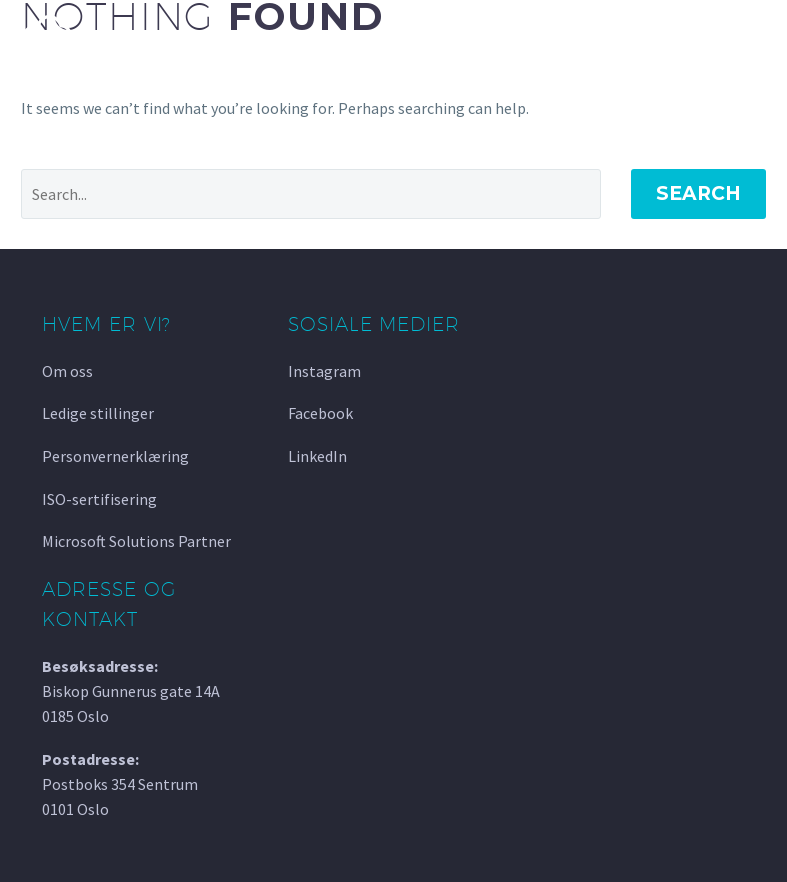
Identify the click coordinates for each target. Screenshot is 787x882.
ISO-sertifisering (99, 499)
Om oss (67, 371)
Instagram (324, 371)
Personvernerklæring (115, 456)
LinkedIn (317, 456)
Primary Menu (748, 37)
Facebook (320, 413)
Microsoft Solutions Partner (136, 541)
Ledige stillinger (98, 413)
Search (698, 193)
